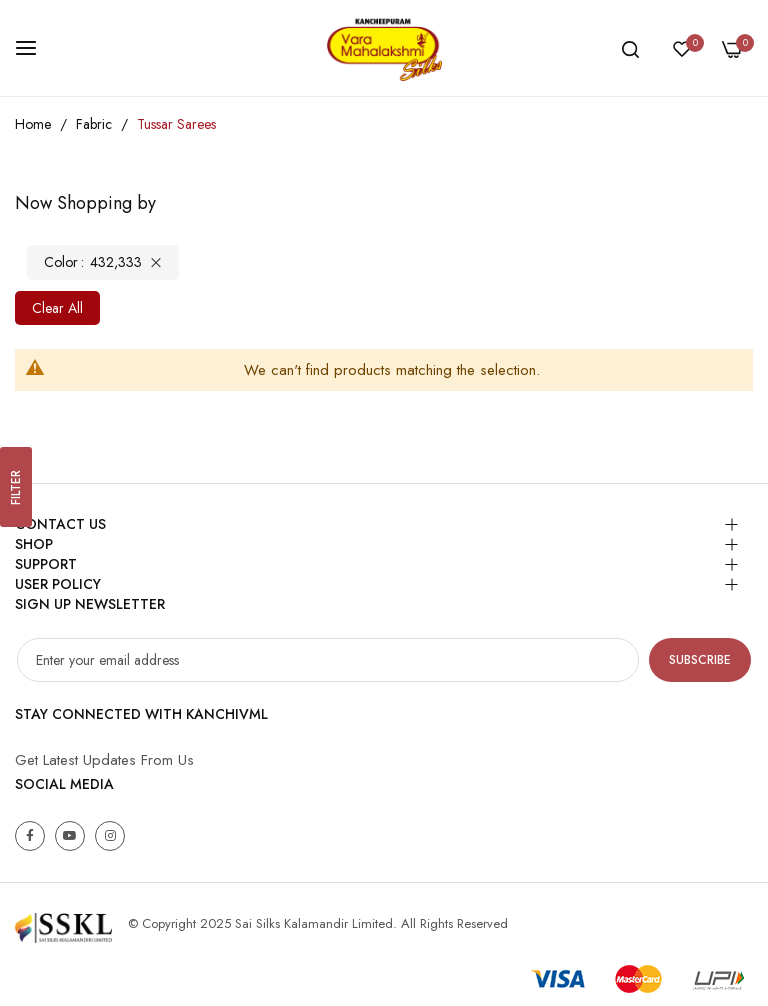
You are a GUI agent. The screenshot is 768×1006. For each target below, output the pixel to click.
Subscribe (700, 660)
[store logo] (384, 48)
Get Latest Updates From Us (104, 760)
